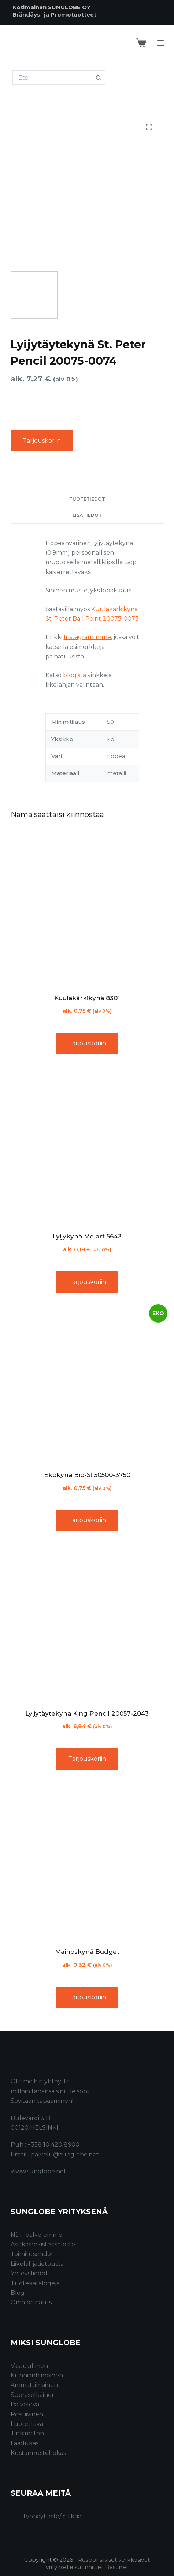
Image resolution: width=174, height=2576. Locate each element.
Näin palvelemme (36, 2234)
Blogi (18, 2292)
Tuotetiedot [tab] (87, 499)
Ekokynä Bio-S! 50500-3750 (87, 1475)
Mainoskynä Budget (87, 1951)
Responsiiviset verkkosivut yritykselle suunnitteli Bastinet (98, 2563)
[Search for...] (52, 77)
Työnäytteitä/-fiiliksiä (51, 2516)
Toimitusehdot (32, 2253)
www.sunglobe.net (38, 2171)
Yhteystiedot (29, 2273)
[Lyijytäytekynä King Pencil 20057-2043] (87, 1623)
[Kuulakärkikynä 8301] (87, 907)
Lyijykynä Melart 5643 (87, 1236)
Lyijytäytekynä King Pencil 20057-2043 (87, 1713)
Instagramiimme (87, 637)
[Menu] (160, 43)
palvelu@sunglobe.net (65, 2154)
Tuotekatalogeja (35, 2283)
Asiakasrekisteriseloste (43, 2244)
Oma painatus (31, 2302)
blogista (74, 675)
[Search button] (98, 77)
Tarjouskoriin (42, 440)
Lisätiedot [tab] (87, 515)
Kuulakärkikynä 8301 (87, 998)
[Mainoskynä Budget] (87, 1861)
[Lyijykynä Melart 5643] (87, 1146)
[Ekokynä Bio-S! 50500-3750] (87, 1384)
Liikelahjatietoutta (37, 2263)
